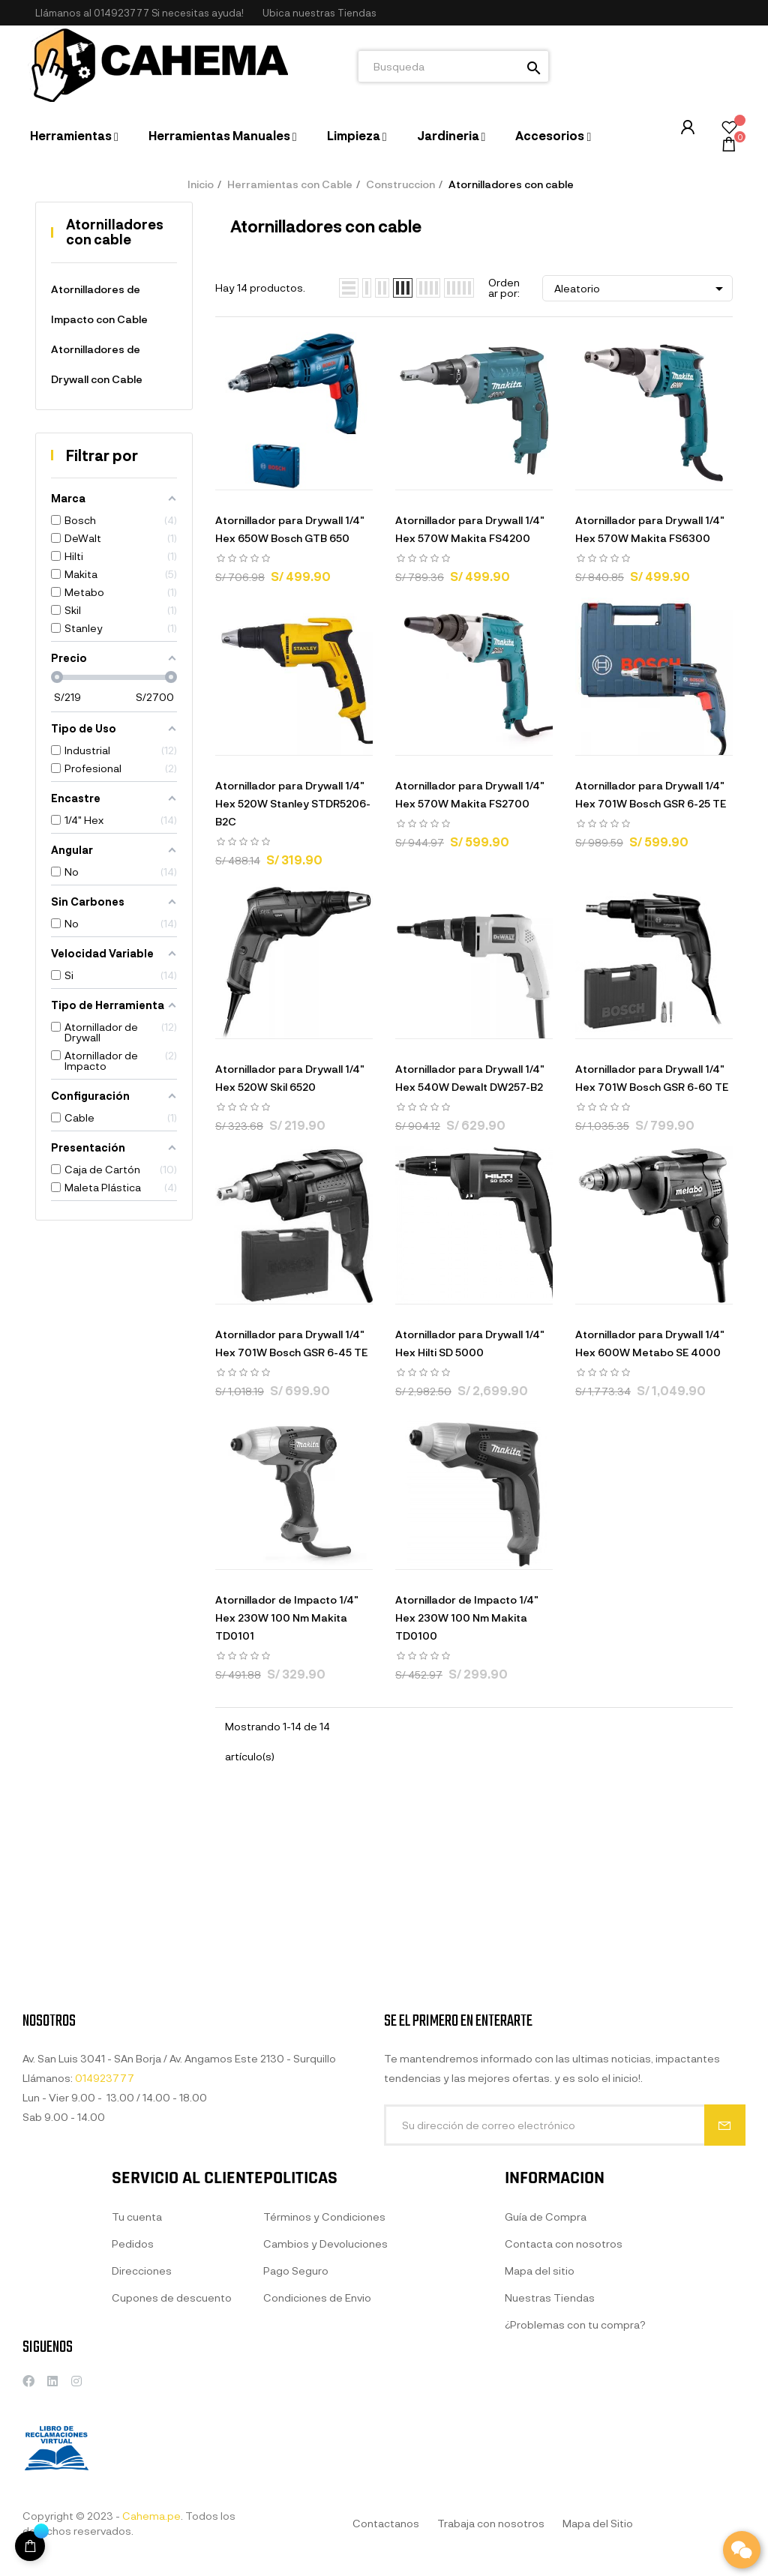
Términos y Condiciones (324, 2368)
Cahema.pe (151, 2515)
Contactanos (385, 2523)
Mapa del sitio (539, 2422)
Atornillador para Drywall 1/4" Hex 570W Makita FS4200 (469, 529)
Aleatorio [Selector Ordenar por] (641, 289)
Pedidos (133, 2395)
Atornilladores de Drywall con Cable (96, 364)
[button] (319, 13)
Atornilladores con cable (115, 231)
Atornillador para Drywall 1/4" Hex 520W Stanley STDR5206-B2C (292, 803)
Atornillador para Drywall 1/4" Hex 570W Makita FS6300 (649, 529)
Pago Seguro (295, 2422)
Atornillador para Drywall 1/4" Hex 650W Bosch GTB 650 (289, 529)
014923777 (121, 13)
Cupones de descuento (172, 2449)
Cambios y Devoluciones (325, 2395)
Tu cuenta (137, 2368)
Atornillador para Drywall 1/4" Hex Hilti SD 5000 (469, 1343)
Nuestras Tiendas (550, 2449)
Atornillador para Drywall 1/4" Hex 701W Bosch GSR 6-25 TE (650, 794)
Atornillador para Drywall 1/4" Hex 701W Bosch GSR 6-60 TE (651, 1077)
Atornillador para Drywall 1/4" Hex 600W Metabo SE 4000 (649, 1343)
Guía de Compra (545, 2368)
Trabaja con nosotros (490, 2523)
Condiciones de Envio (317, 2449)
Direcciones (142, 2422)
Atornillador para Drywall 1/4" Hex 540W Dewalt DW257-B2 (469, 1077)
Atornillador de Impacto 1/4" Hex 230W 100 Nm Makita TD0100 (466, 1617)
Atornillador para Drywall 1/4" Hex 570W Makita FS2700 (469, 794)
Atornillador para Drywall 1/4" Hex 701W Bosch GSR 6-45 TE (291, 1343)
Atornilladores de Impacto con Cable (99, 304)
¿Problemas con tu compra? (575, 2476)
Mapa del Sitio (597, 2523)
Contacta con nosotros (563, 2395)
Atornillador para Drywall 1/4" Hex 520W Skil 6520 (289, 1077)
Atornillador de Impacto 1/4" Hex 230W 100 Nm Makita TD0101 (286, 1617)
